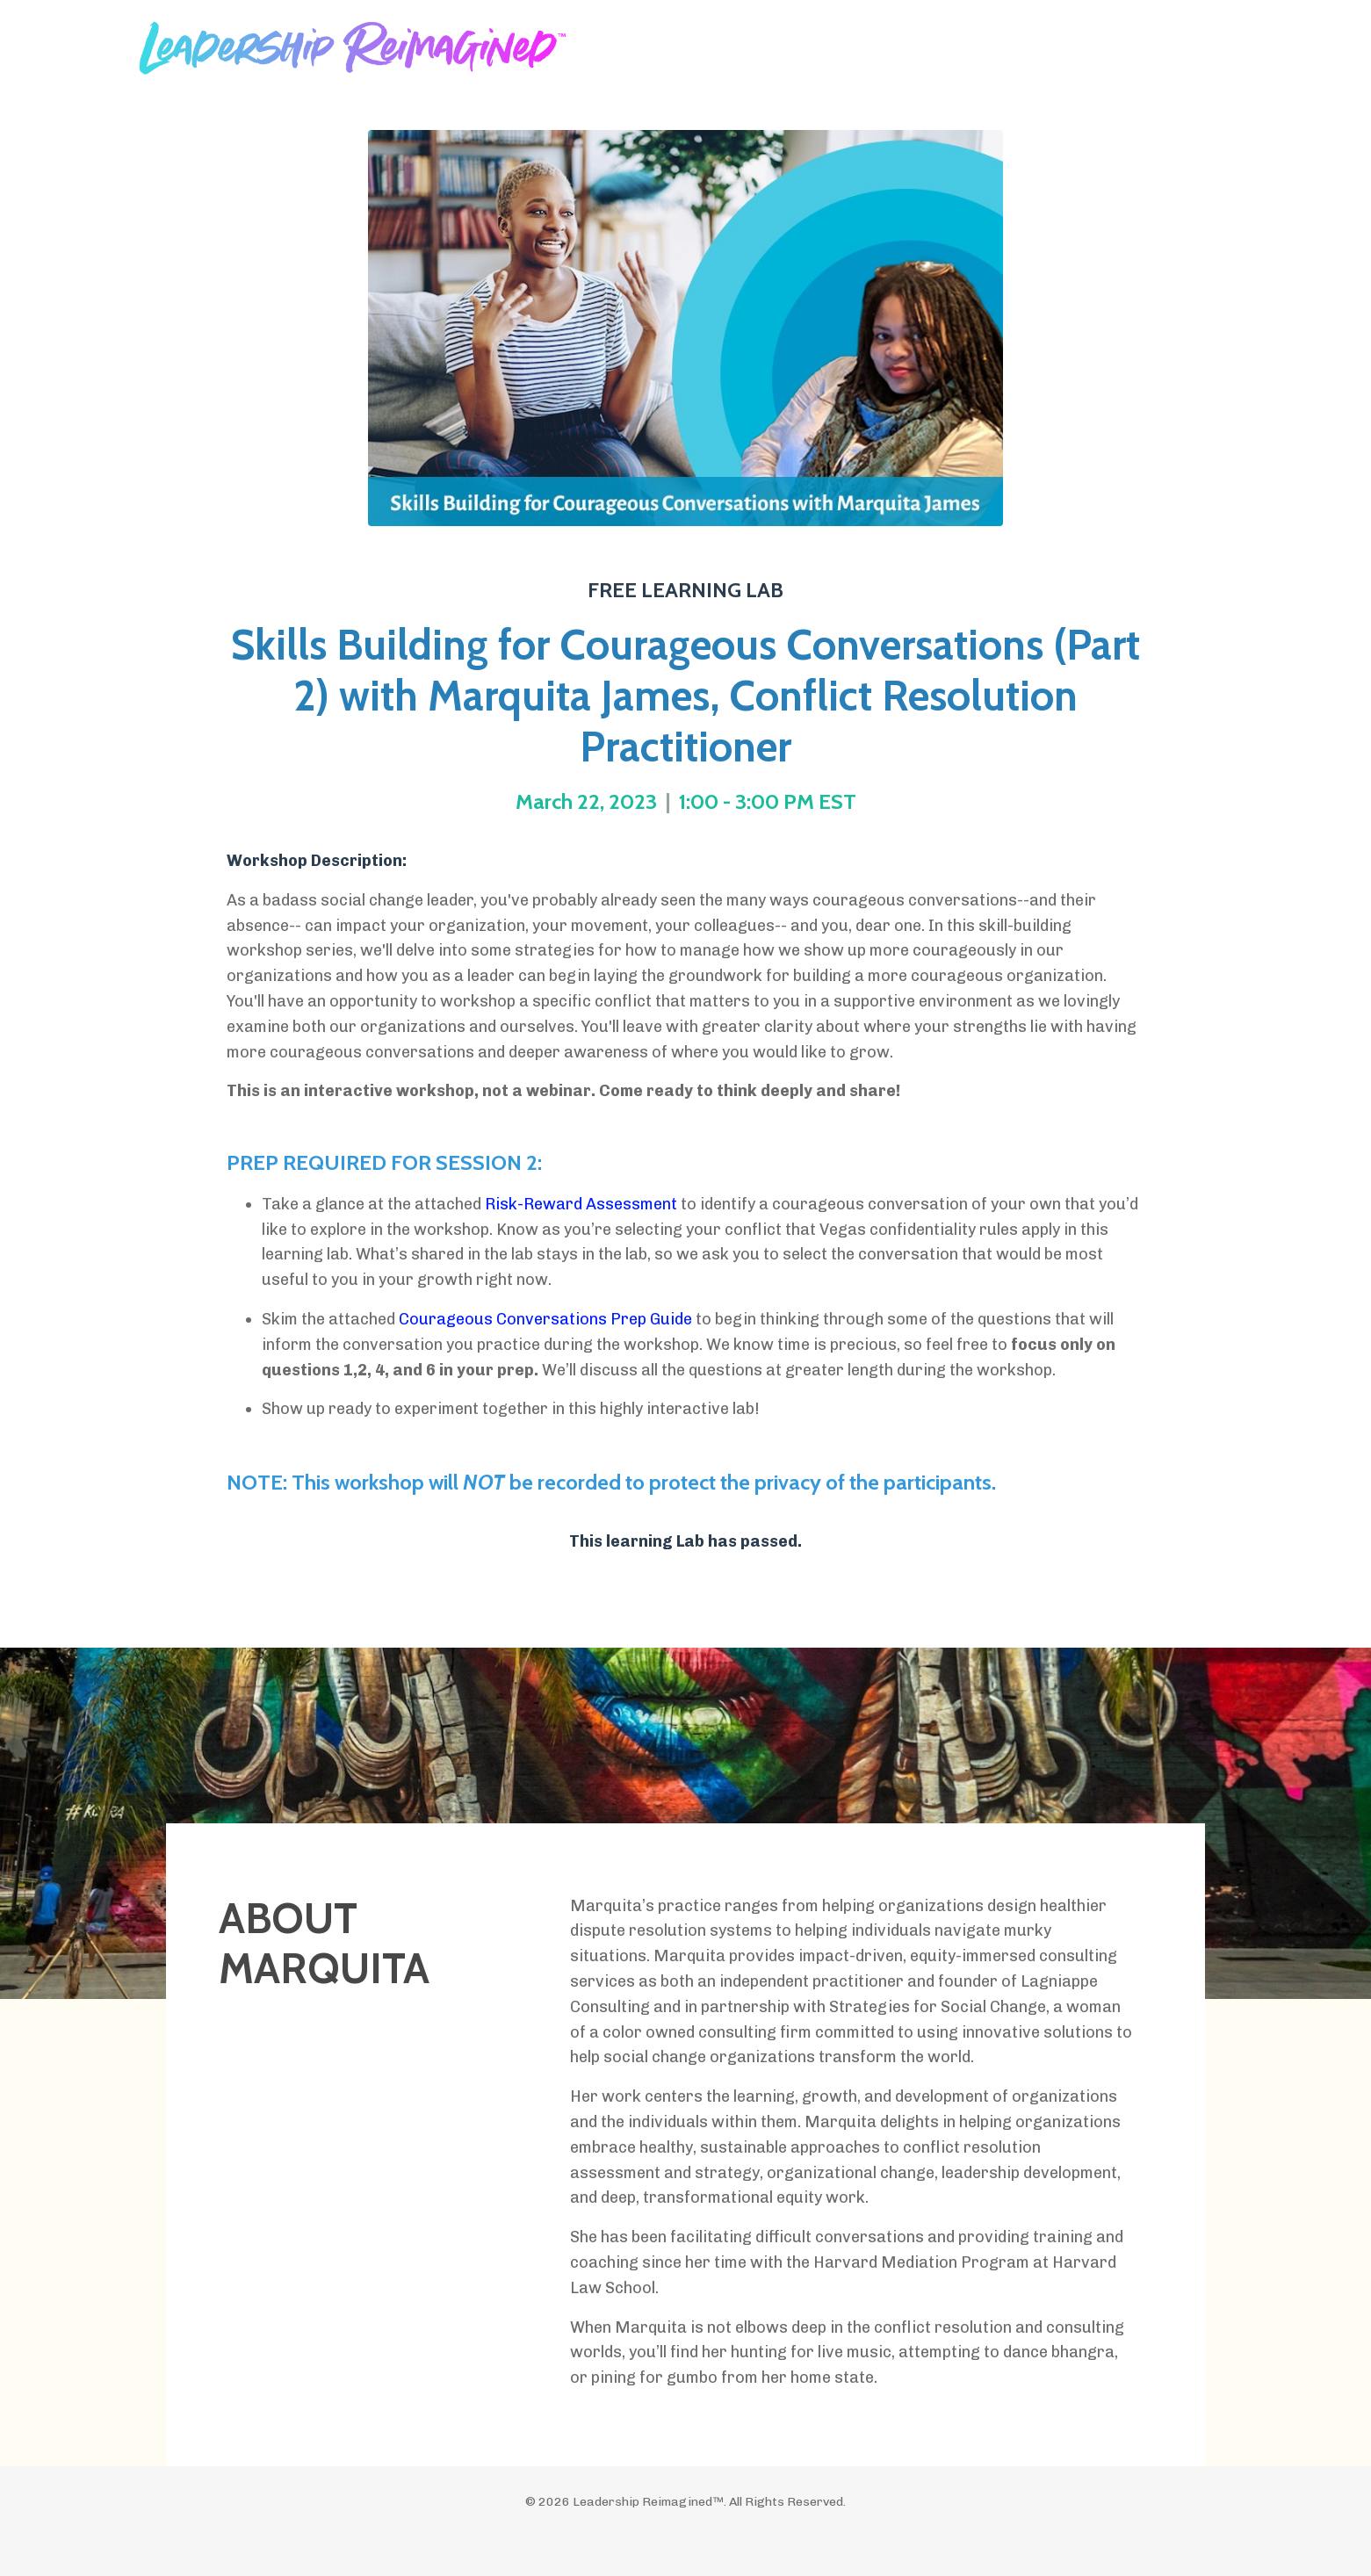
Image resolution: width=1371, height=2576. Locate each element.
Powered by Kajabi (685, 2529)
